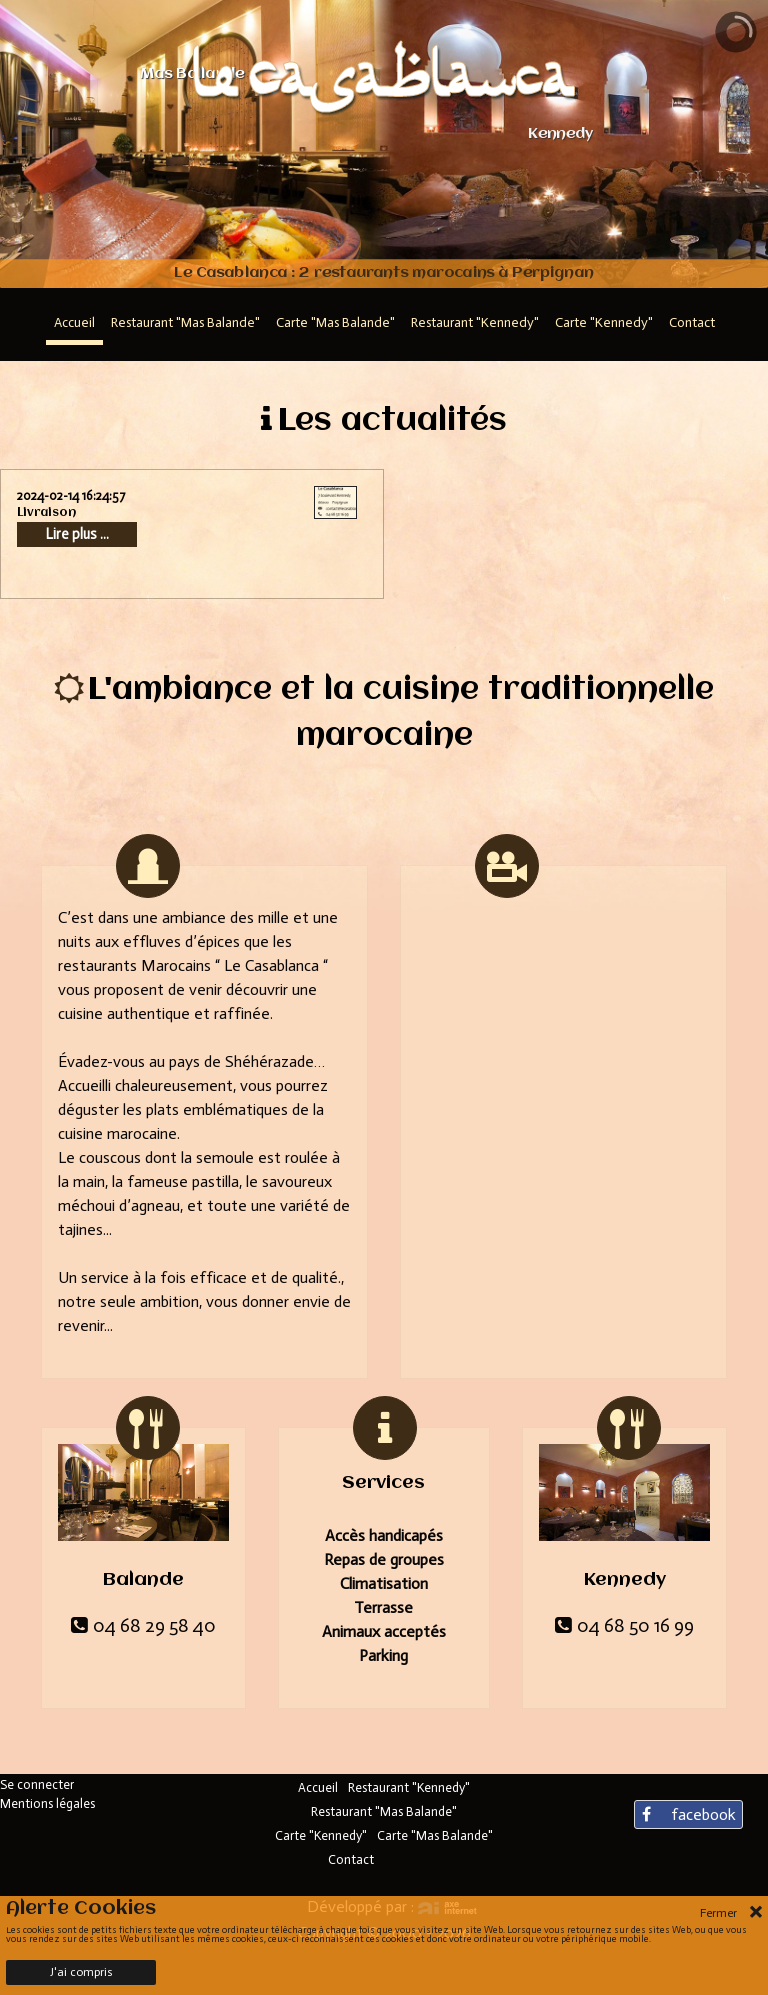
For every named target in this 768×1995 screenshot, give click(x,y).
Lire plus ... (77, 534)
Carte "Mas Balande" (435, 1835)
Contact (351, 1859)
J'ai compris (81, 1972)
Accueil (318, 1787)
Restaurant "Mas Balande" (384, 1811)
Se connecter (37, 1784)
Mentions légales (47, 1803)
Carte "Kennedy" (321, 1835)
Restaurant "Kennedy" (409, 1787)
